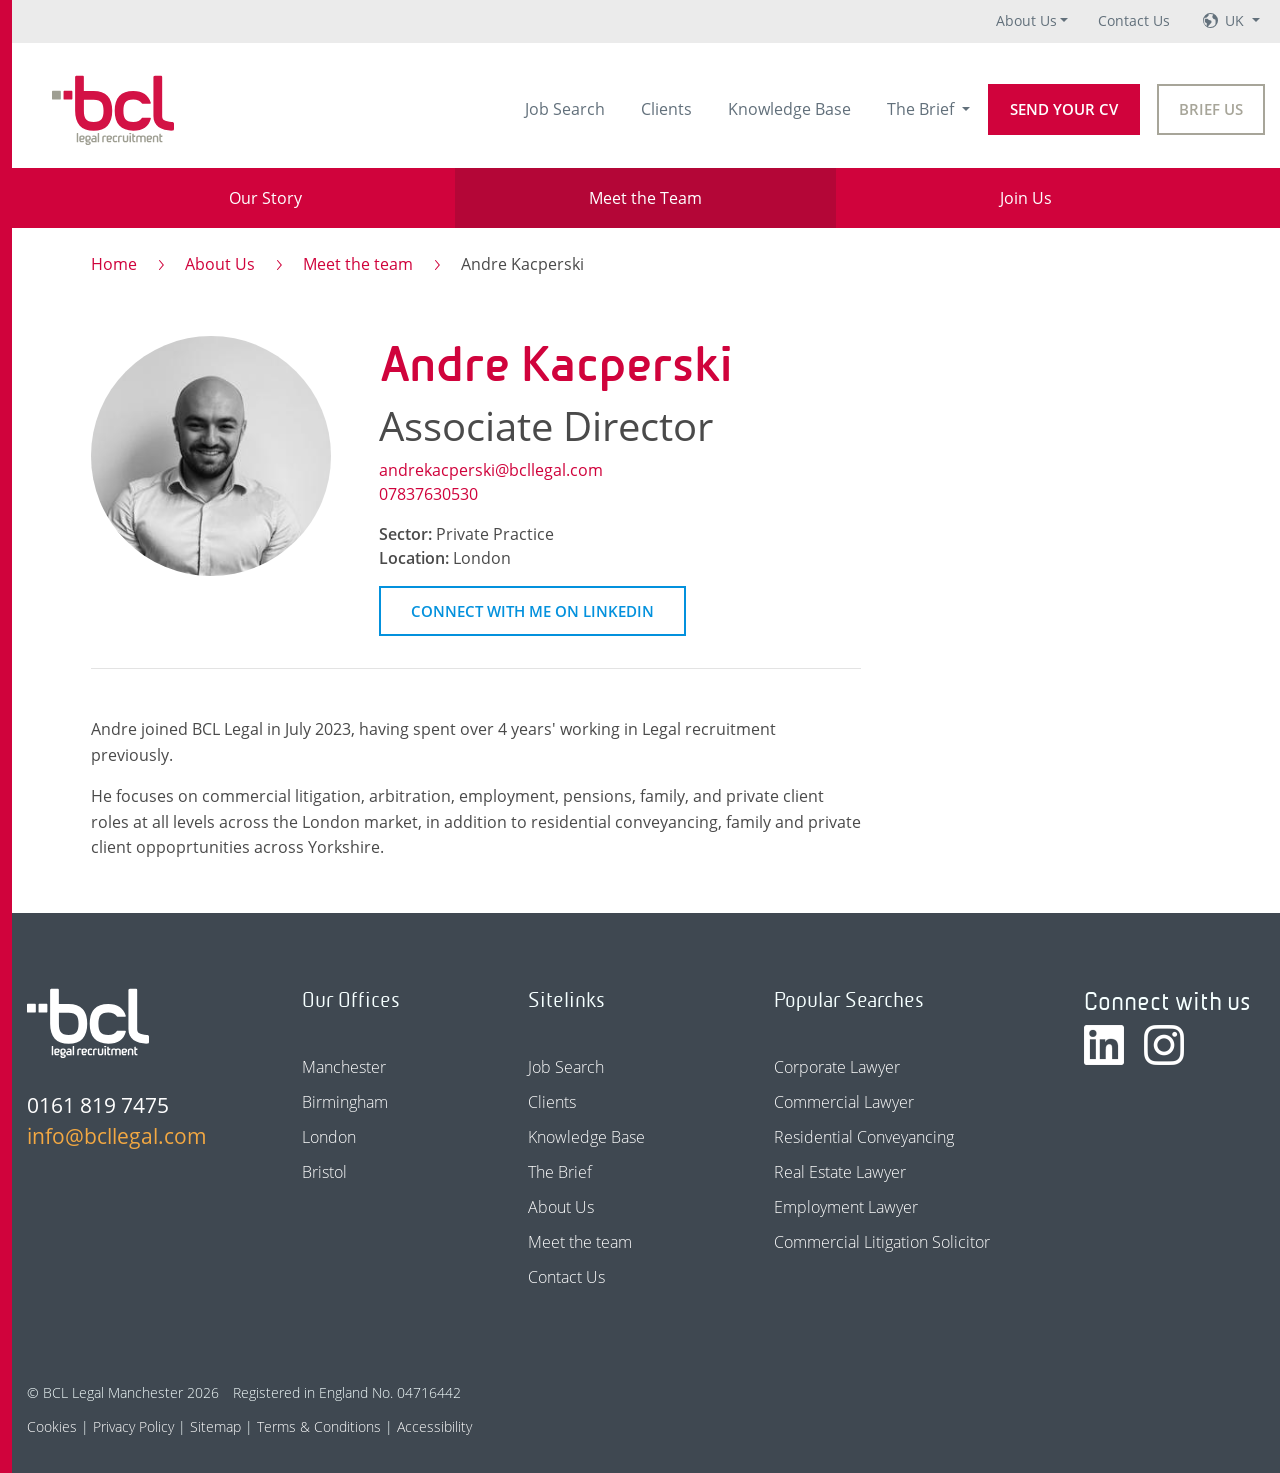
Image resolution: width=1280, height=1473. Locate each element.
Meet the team (358, 264)
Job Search (565, 109)
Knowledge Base (789, 109)
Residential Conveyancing (864, 1137)
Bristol (324, 1172)
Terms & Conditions (319, 1426)
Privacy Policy (133, 1426)
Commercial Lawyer (844, 1102)
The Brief (922, 109)
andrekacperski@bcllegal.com (491, 470)
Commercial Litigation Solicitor (882, 1242)
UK (1236, 20)
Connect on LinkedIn (532, 611)
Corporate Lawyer (837, 1067)
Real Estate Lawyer (840, 1172)
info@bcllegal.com (117, 1136)
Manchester (344, 1067)
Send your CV (1064, 109)
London (329, 1137)
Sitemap (215, 1426)
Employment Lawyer (846, 1207)
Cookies (52, 1426)
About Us (1026, 20)
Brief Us (1211, 109)
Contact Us (1134, 20)
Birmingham (345, 1102)
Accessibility (434, 1426)
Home (114, 264)
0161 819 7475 (98, 1105)
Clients (666, 109)
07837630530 (428, 494)
